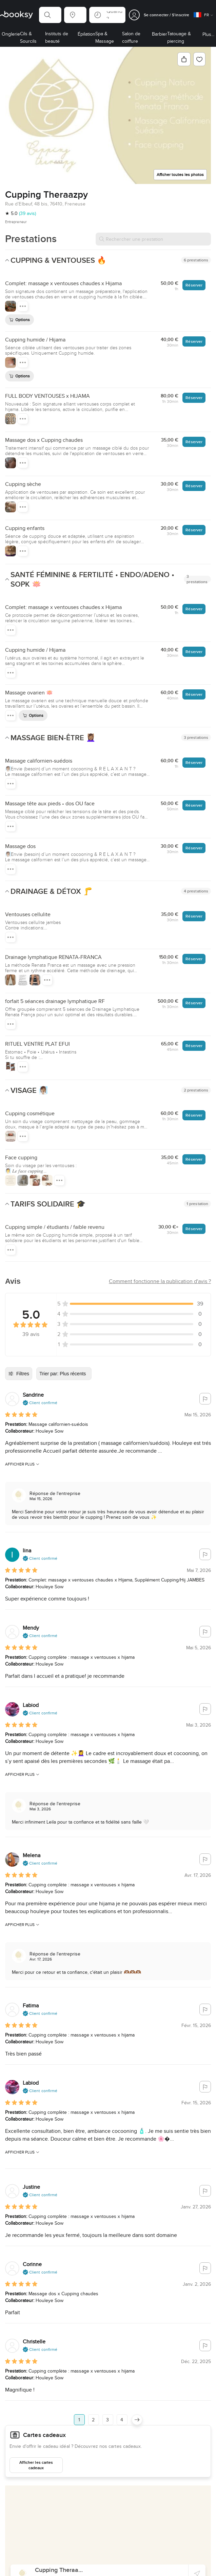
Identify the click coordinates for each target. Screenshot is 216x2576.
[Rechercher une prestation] (153, 239)
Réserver (193, 285)
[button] (50, 15)
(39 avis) (27, 213)
